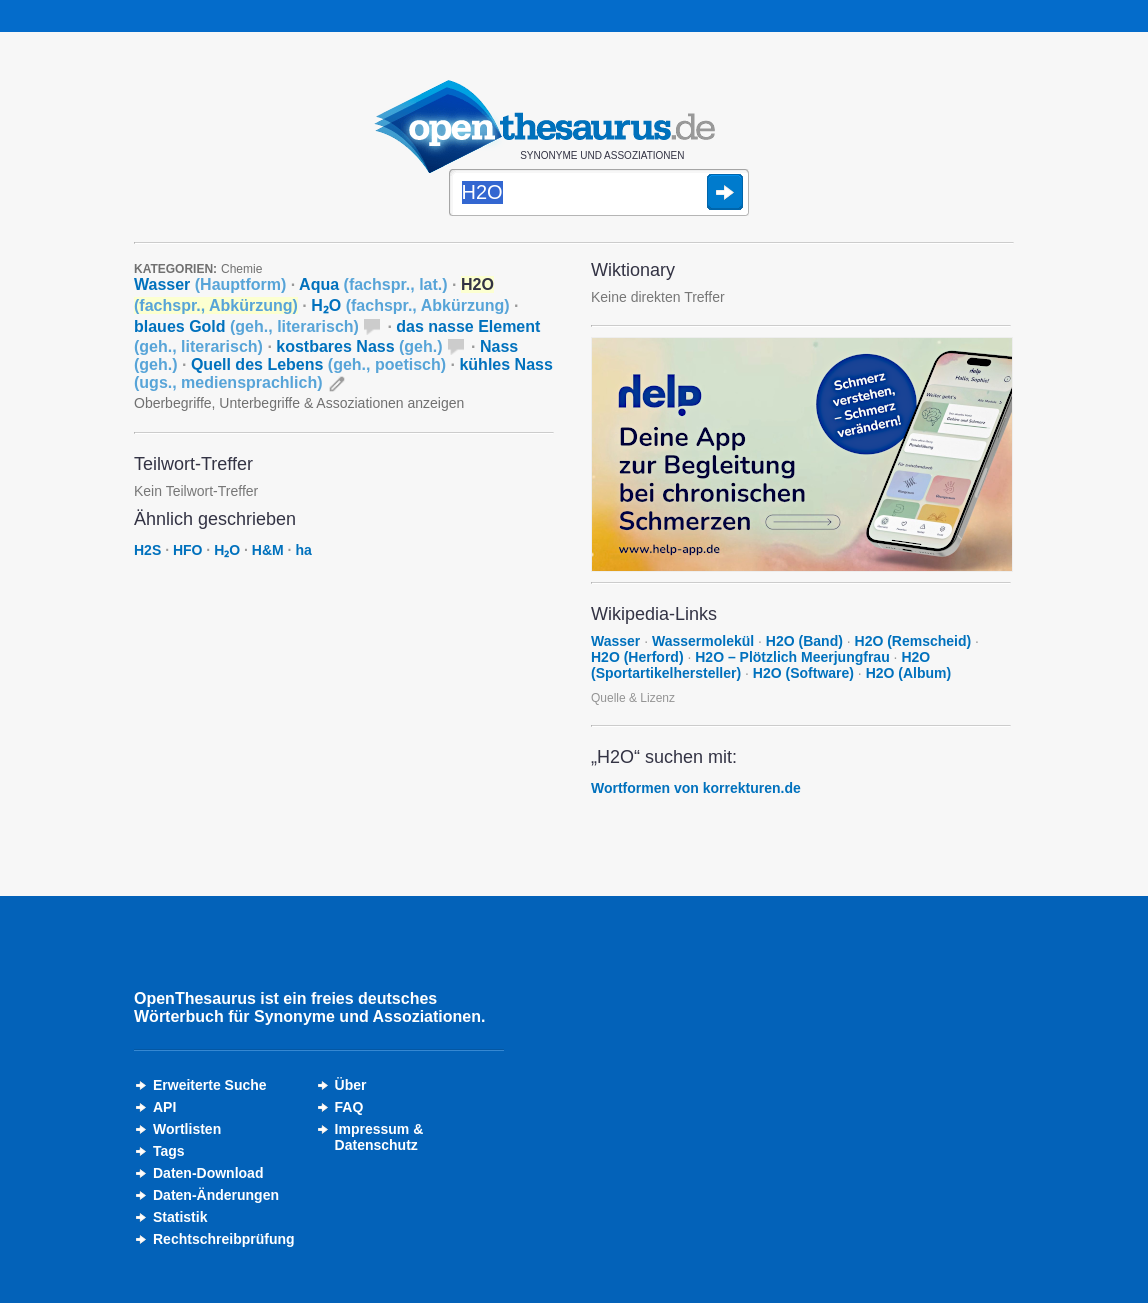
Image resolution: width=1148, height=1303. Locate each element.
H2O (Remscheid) (913, 641)
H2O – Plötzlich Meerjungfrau (792, 657)
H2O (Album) (909, 673)
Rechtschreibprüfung (224, 1239)
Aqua (373, 284)
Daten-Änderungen (216, 1195)
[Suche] (599, 194)
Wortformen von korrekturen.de (696, 788)
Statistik (180, 1217)
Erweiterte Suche (210, 1085)
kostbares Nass (359, 346)
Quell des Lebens (318, 364)
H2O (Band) (804, 641)
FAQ (349, 1107)
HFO (188, 550)
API (164, 1107)
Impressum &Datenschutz (379, 1137)
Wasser (210, 284)
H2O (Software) (803, 673)
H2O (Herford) (637, 657)
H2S (147, 550)
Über (351, 1085)
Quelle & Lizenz (633, 698)
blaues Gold (246, 326)
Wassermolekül (703, 641)
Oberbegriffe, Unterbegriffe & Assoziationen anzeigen (299, 403)
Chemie (241, 269)
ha (303, 550)
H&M (268, 550)
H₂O (410, 305)
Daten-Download (208, 1173)
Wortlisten (187, 1129)
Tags (169, 1151)
